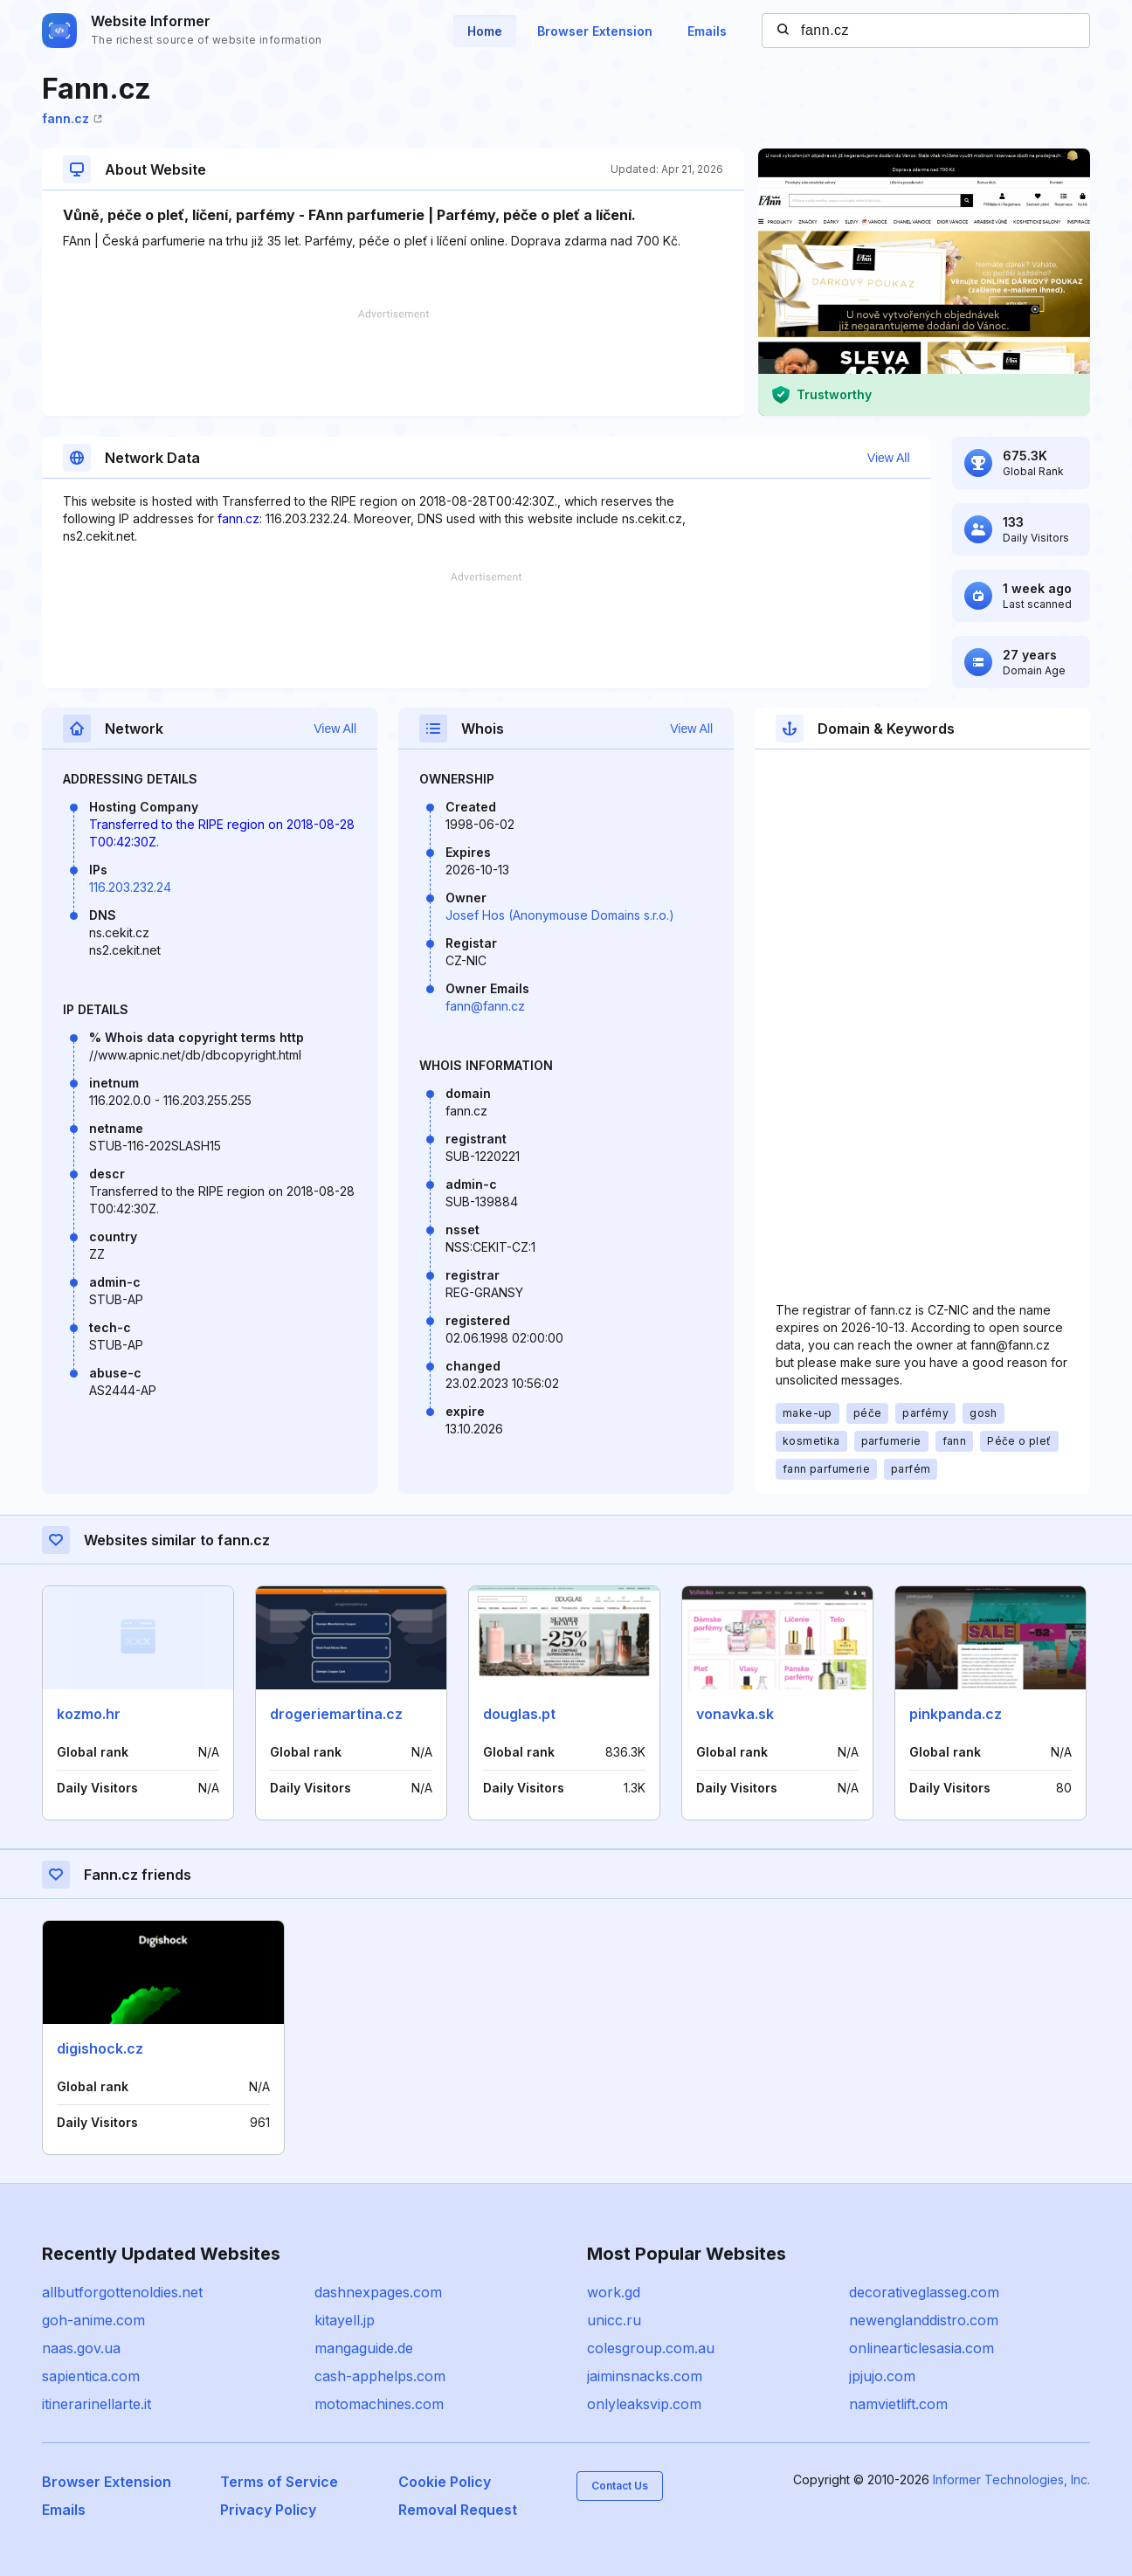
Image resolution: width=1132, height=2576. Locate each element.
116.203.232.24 (130, 887)
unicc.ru (614, 2320)
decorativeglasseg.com (924, 2292)
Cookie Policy (444, 2481)
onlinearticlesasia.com (921, 2348)
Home (484, 31)
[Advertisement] (393, 362)
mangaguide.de (363, 2348)
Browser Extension (594, 31)
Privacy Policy (268, 2509)
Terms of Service (279, 2481)
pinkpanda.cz (955, 1714)
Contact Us (619, 2485)
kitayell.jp (344, 2320)
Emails (707, 31)
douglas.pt (519, 1714)
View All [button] (888, 458)
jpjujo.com (882, 2376)
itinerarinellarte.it (96, 2404)
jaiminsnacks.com (644, 2376)
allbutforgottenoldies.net (122, 2292)
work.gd (613, 2292)
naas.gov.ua (81, 2348)
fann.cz (72, 118)
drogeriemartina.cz (336, 1714)
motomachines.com (379, 2404)
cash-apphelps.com (379, 2376)
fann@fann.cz (485, 1005)
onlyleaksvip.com (644, 2404)
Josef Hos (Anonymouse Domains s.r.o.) (559, 915)
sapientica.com (91, 2376)
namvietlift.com (898, 2404)
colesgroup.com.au (650, 2348)
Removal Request (457, 2509)
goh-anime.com (93, 2320)
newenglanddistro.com (923, 2320)
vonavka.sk (735, 1714)
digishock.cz (100, 2048)
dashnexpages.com (378, 2292)
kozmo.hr (89, 1714)
